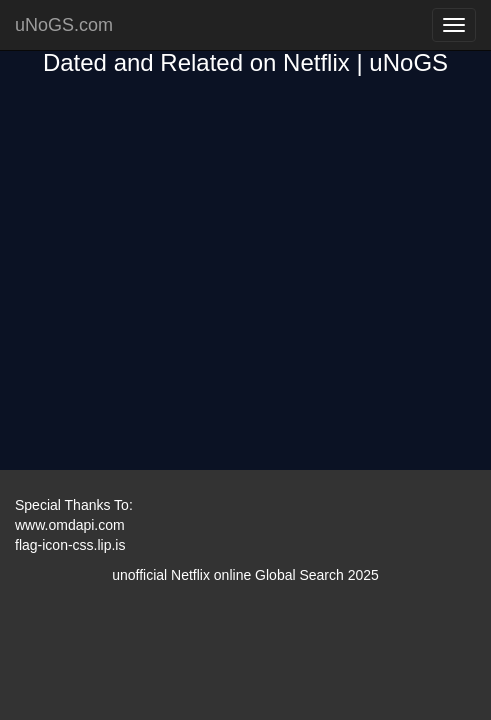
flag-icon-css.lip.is (70, 545)
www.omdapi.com (70, 525)
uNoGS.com (64, 25)
